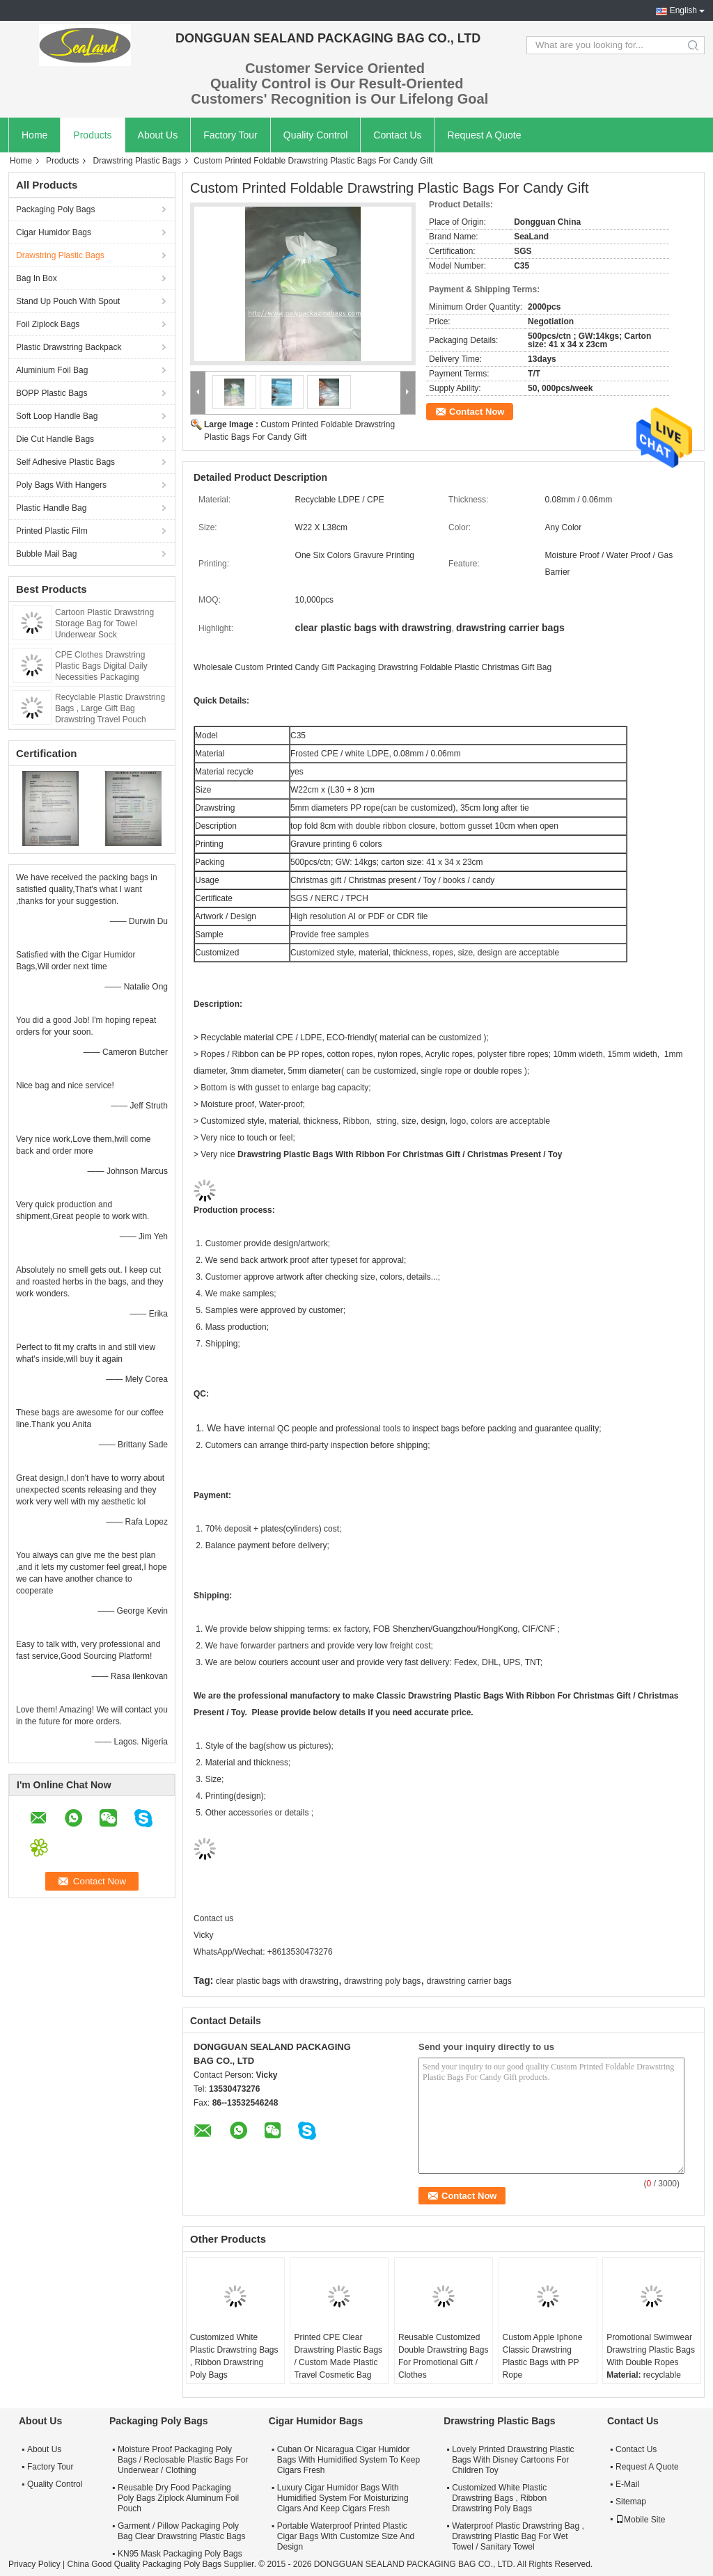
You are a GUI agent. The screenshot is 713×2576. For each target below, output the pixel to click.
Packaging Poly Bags (55, 209)
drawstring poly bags (382, 1981)
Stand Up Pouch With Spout (68, 301)
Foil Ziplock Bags (47, 324)
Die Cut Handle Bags (55, 439)
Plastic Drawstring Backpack (68, 347)
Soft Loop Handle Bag (56, 416)
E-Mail (627, 2484)
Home (34, 135)
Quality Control (315, 135)
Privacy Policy (34, 2564)
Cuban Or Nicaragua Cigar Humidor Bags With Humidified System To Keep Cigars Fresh (348, 2459)
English (683, 10)
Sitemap (631, 2501)
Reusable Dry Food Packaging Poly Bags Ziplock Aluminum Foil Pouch (178, 2498)
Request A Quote (485, 135)
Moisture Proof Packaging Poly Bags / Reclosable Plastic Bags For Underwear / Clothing (183, 2459)
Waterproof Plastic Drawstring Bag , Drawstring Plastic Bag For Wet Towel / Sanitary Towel (518, 2536)
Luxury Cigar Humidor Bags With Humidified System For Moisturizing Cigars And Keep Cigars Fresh (343, 2498)
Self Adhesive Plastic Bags (65, 462)
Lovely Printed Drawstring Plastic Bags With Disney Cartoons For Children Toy (513, 2459)
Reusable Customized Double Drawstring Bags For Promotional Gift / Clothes (443, 2356)
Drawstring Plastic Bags (137, 161)
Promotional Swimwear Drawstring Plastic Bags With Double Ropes (650, 2349)
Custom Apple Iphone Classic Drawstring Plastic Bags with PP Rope (543, 2356)
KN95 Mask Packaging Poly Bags (180, 2554)
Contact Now (476, 411)
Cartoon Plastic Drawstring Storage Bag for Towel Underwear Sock (104, 623)
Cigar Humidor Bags (53, 232)
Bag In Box (36, 278)
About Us (158, 135)
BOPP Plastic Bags (52, 393)
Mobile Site (640, 2520)
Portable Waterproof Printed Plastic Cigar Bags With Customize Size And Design (345, 2536)
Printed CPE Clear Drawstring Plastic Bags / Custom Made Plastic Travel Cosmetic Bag (338, 2356)
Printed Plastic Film (52, 531)
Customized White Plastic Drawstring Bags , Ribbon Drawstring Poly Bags (234, 2356)
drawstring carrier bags (469, 1981)
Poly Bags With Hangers (61, 485)
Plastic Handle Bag (51, 508)
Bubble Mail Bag (46, 554)
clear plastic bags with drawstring (277, 1981)
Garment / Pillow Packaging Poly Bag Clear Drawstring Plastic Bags (181, 2531)
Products (92, 135)
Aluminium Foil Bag (52, 370)
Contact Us (397, 135)
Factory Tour (230, 135)
